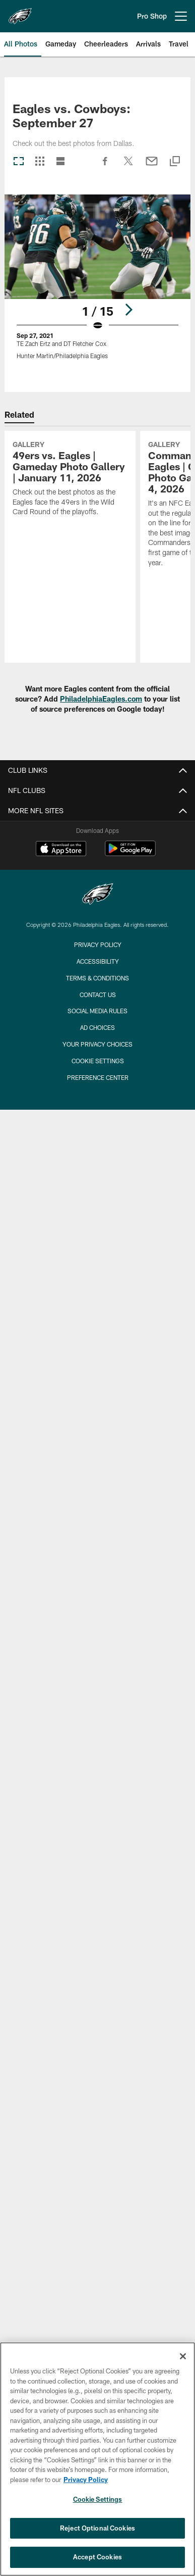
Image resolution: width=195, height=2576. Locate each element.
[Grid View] (39, 162)
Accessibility (98, 961)
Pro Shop (152, 16)
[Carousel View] (19, 162)
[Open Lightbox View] (97, 283)
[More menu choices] (181, 16)
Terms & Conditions (97, 977)
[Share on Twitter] (128, 166)
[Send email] (151, 166)
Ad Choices (97, 1027)
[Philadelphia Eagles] (98, 895)
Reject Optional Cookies (97, 2528)
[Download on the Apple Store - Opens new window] (61, 849)
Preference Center (97, 1077)
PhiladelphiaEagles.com (101, 699)
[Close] (183, 2356)
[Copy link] (174, 162)
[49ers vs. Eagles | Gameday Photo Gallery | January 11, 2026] (70, 479)
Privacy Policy (97, 944)
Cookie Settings (98, 1060)
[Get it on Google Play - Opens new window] (130, 853)
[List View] (60, 162)
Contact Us (98, 994)
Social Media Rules (97, 1010)
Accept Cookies (97, 2557)
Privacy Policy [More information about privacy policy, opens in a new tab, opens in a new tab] (85, 2479)
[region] (97, 2459)
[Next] (128, 309)
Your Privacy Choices (97, 1044)
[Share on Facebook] (105, 166)
